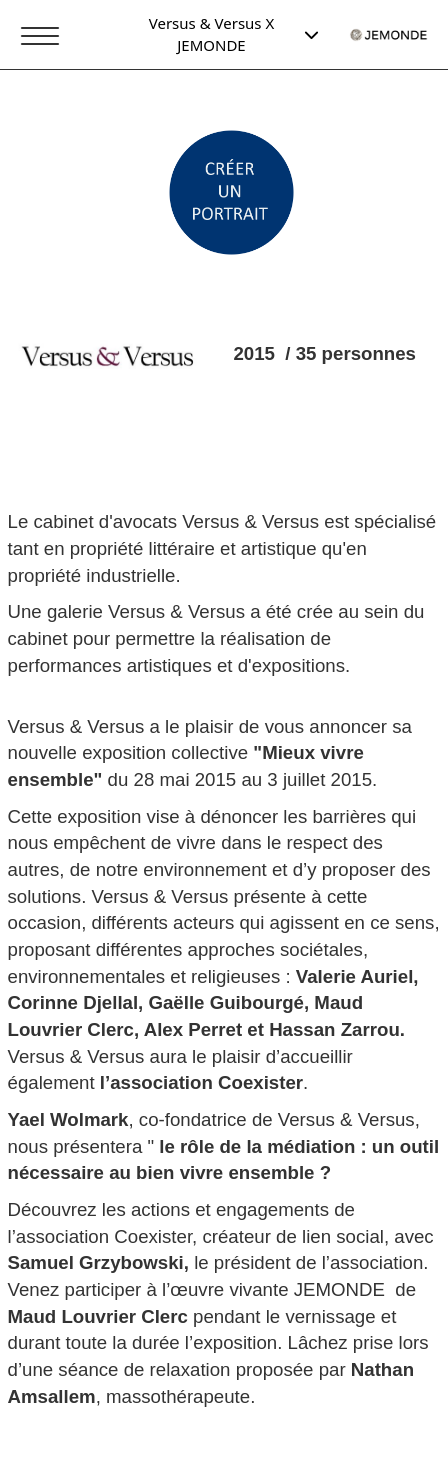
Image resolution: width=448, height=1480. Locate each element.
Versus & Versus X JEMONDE (234, 33)
